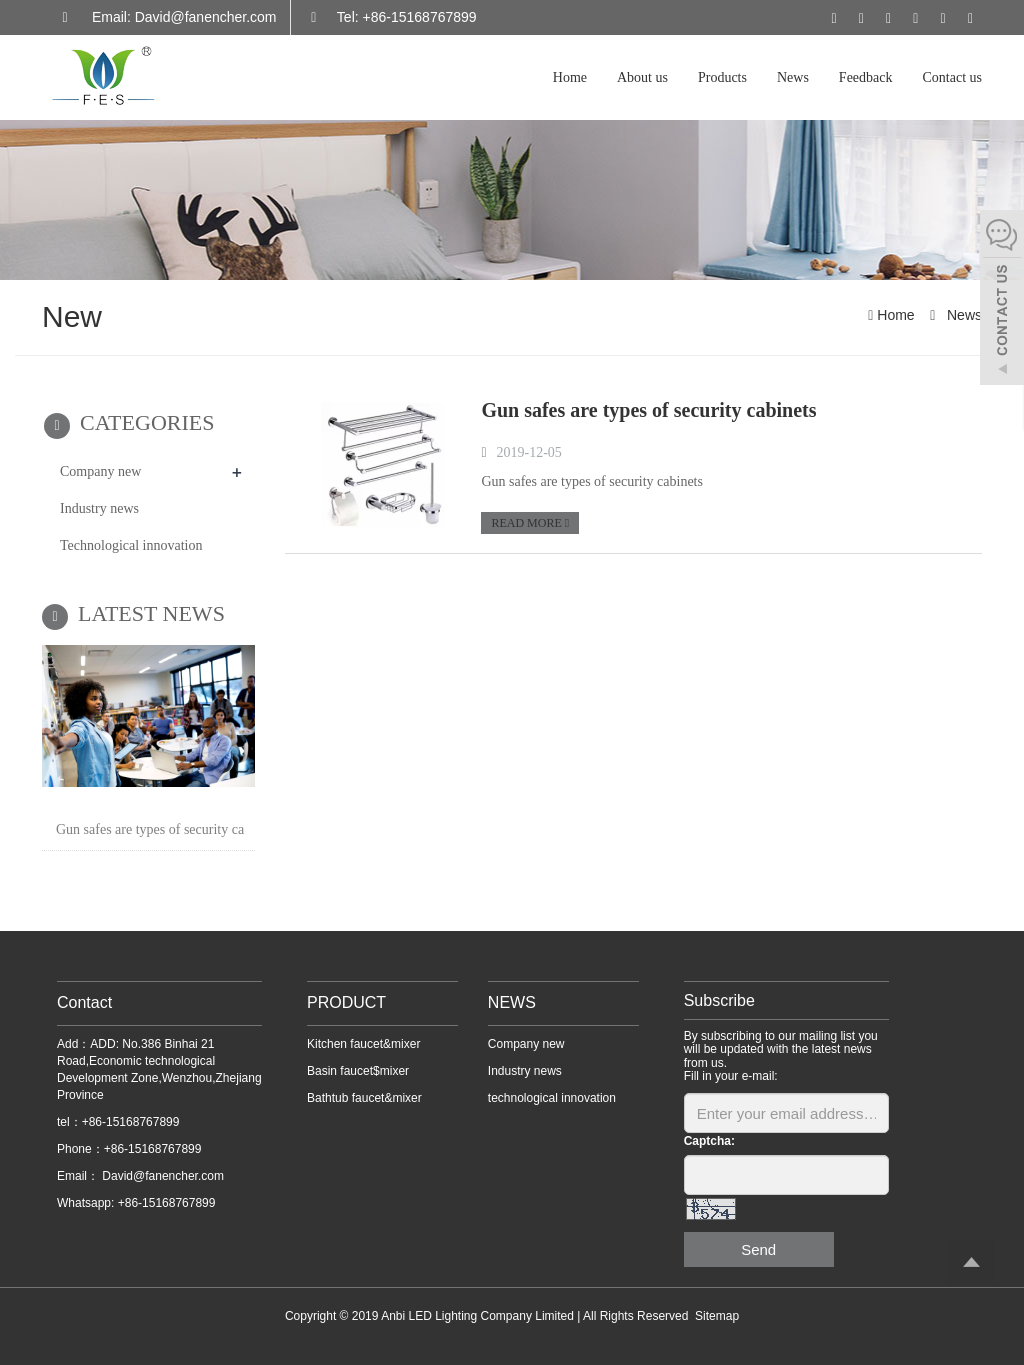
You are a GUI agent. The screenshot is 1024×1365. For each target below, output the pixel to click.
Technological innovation (131, 545)
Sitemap (717, 1316)
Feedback (866, 77)
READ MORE (530, 523)
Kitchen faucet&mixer (363, 1044)
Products (722, 77)
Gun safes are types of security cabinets (648, 410)
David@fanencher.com (161, 1176)
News (793, 77)
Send (758, 1249)
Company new (100, 471)
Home (570, 77)
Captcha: (709, 1141)
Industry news (99, 508)
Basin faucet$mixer (358, 1071)
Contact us (953, 77)
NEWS (512, 1002)
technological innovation (552, 1098)
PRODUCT (346, 1002)
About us (642, 77)
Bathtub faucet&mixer (364, 1098)
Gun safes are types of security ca (150, 829)
